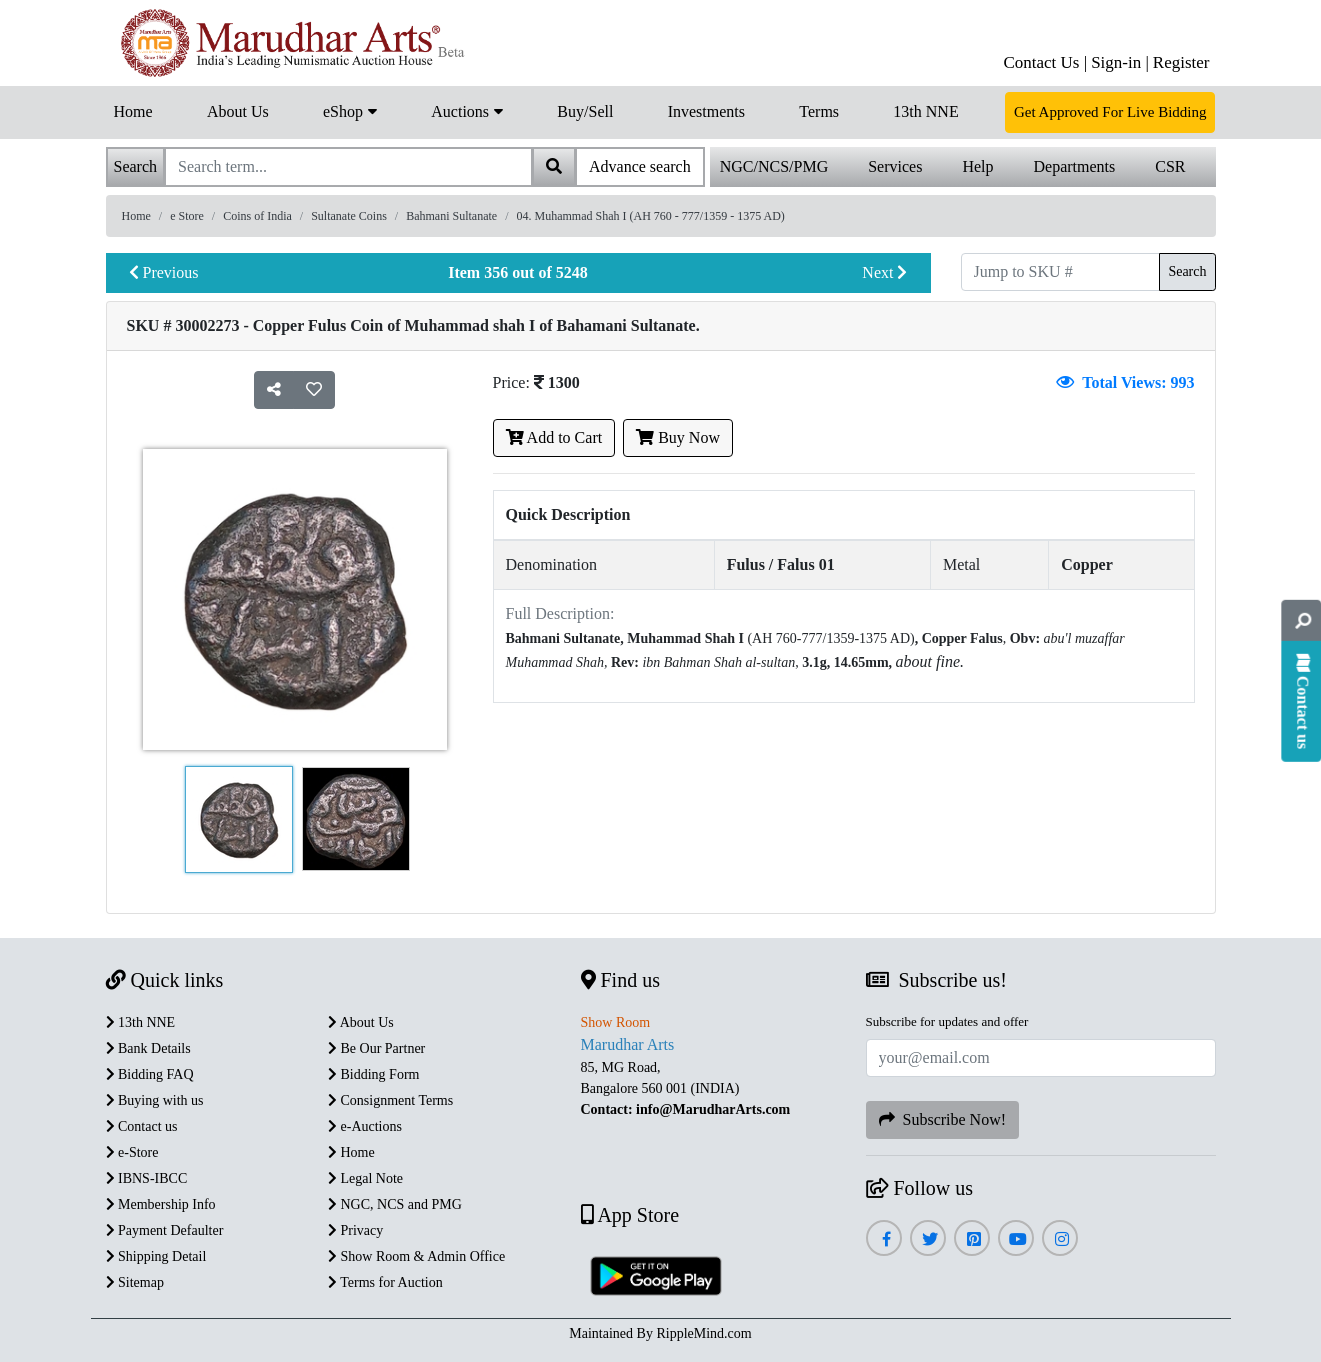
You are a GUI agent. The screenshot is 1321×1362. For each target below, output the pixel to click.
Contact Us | (1045, 62)
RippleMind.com (703, 1333)
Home (133, 111)
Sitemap (135, 1282)
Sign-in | (1120, 62)
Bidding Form (373, 1074)
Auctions (467, 110)
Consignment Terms (390, 1100)
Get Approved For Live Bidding (1110, 112)
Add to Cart (554, 437)
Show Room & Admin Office (416, 1256)
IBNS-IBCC (147, 1178)
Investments (706, 111)
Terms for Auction (385, 1282)
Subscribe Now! (943, 1119)
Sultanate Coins (349, 216)
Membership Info (161, 1204)
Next (884, 272)
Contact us (142, 1126)
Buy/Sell (585, 111)
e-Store (132, 1152)
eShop (350, 110)
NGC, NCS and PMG (395, 1204)
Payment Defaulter (165, 1230)
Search (1187, 271)
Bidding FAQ (150, 1074)
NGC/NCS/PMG (774, 166)
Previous (164, 272)
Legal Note (365, 1178)
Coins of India (257, 216)
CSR (1170, 166)
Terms (819, 111)
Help (977, 166)
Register (1181, 62)
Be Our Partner (376, 1048)
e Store (187, 216)
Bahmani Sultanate (451, 216)
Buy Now (678, 437)
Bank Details (148, 1048)
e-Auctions (365, 1126)
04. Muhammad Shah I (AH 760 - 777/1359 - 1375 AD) (651, 216)
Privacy (355, 1230)
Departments (1075, 166)
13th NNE (925, 111)
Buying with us (155, 1100)
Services (895, 166)
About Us (238, 111)
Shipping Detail (156, 1256)
